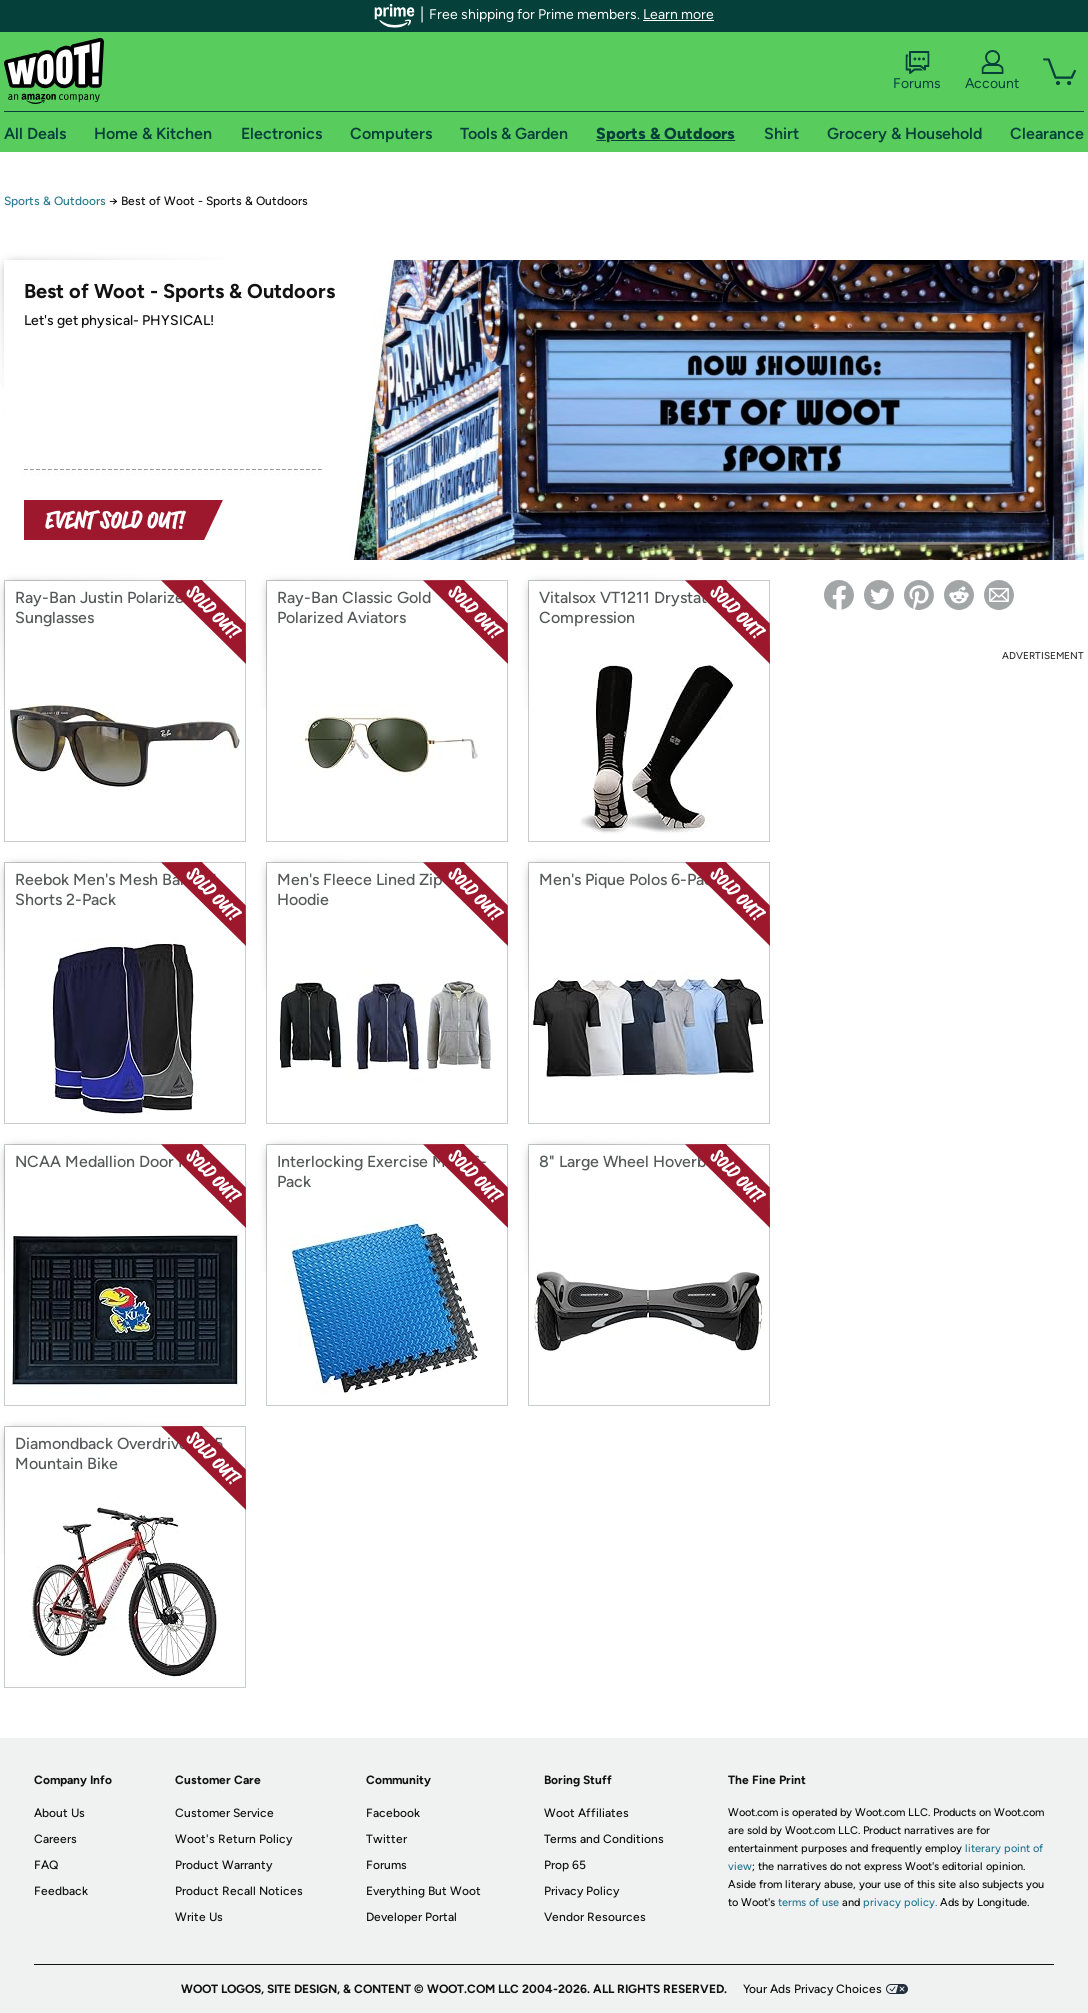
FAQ (46, 1865)
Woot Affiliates (586, 1813)
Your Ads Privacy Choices (812, 1989)
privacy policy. (900, 1902)
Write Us (199, 1917)
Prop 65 (565, 1865)
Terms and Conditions (604, 1839)
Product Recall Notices (239, 1891)
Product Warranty (223, 1865)
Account (992, 71)
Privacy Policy (581, 1891)
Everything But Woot (423, 1891)
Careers (55, 1839)
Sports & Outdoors (55, 201)
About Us (59, 1813)
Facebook (393, 1813)
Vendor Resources (595, 1917)
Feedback (61, 1891)
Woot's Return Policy (233, 1839)
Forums (917, 71)
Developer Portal (411, 1917)
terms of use (808, 1902)
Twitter (386, 1839)
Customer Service (224, 1813)
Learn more (678, 14)
